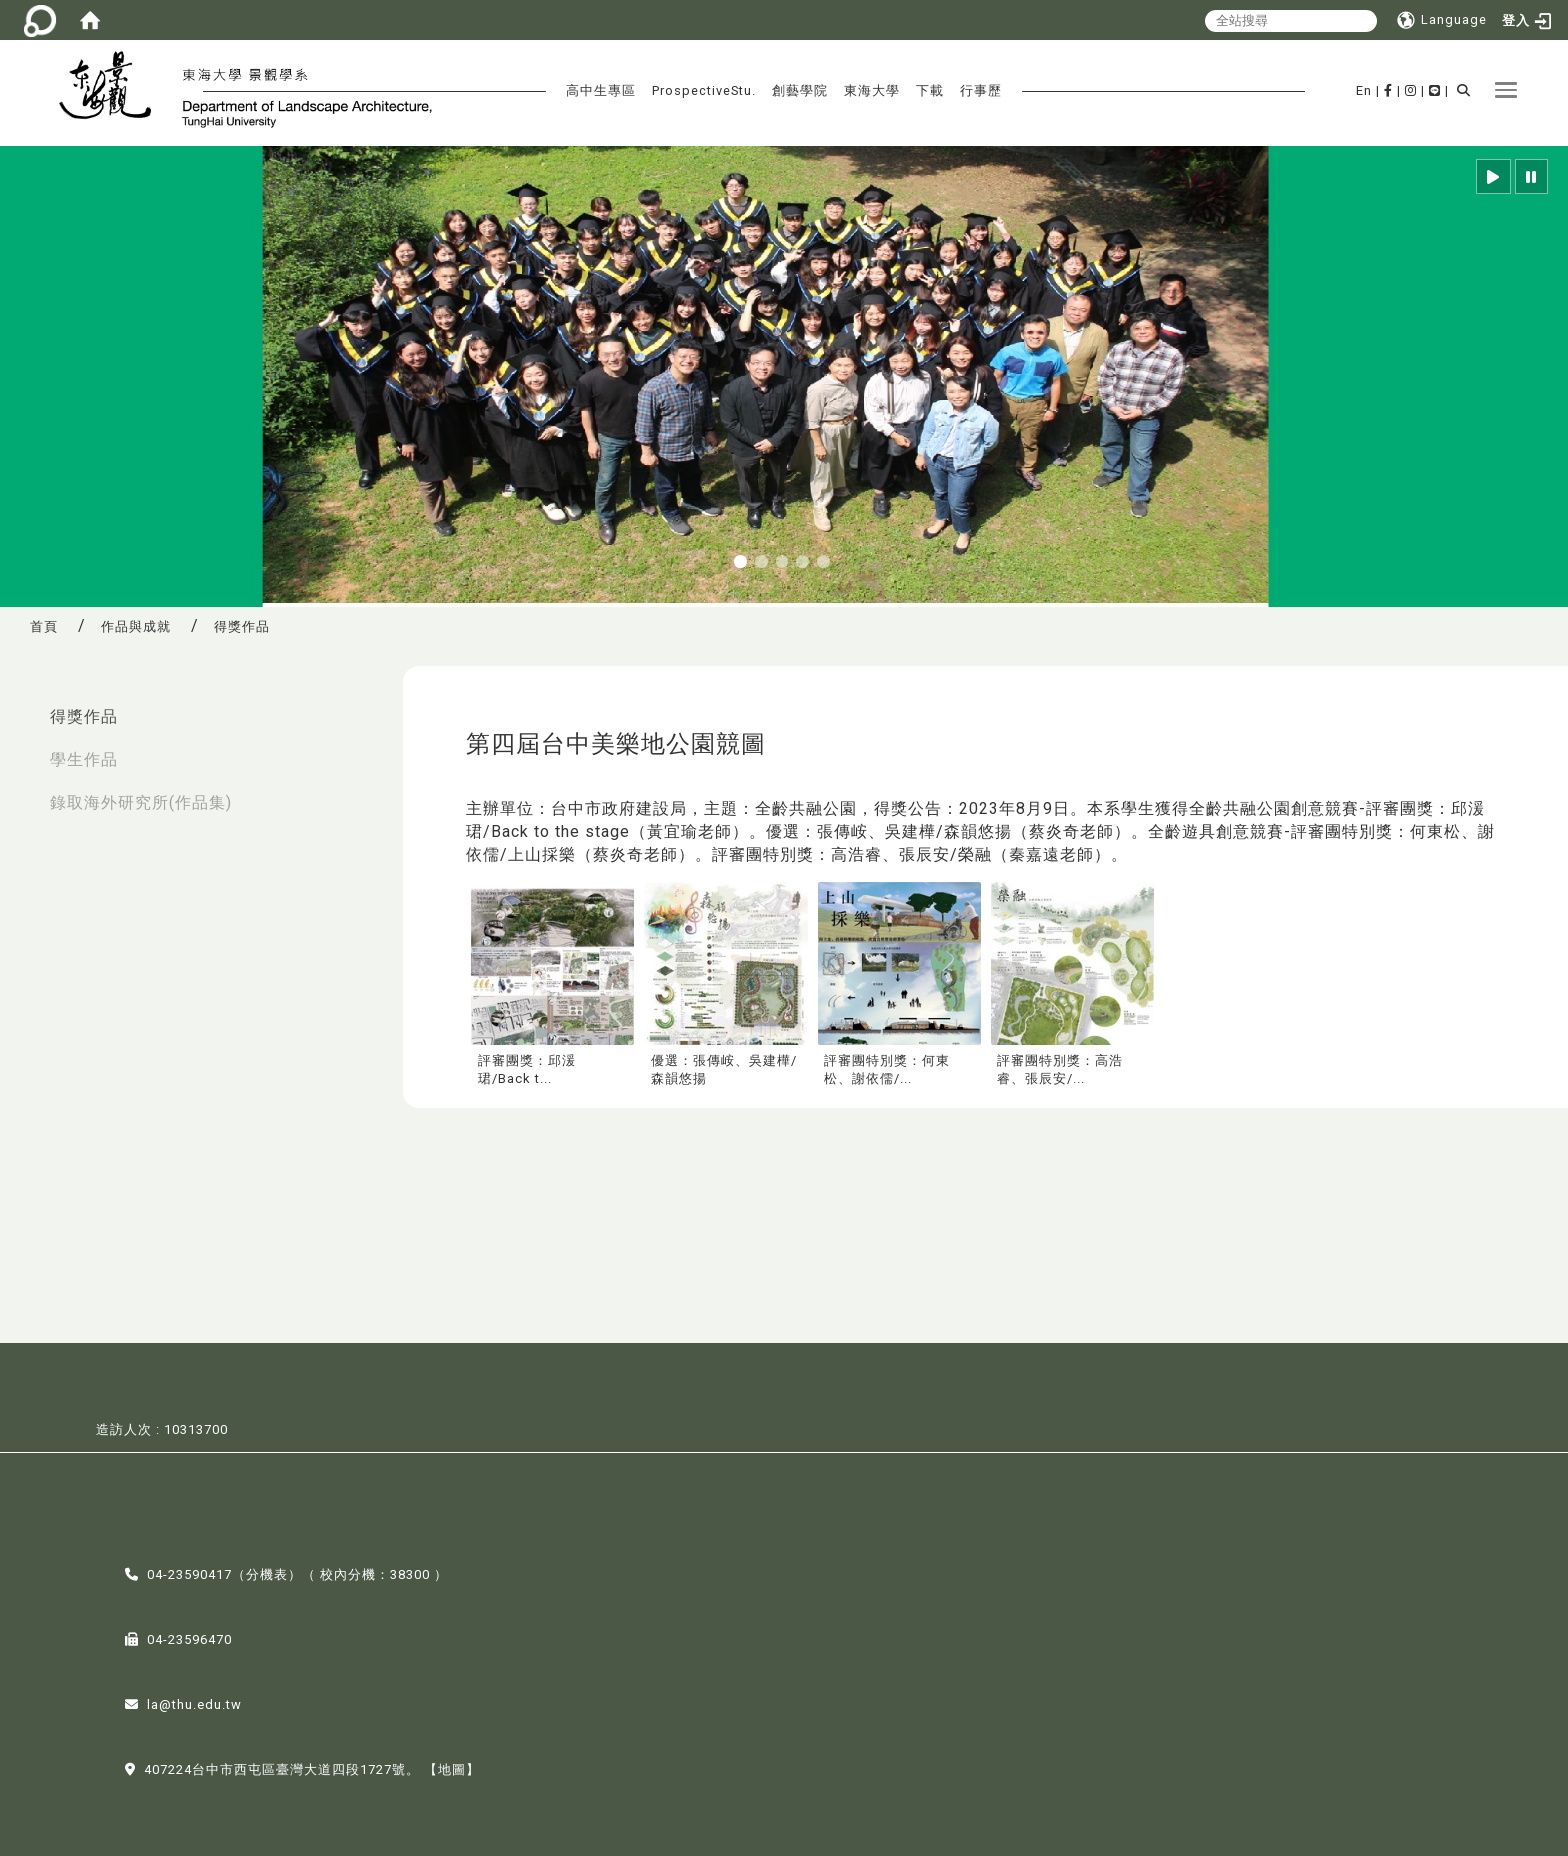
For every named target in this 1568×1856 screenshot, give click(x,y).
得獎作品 (84, 716)
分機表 (267, 1572)
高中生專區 (601, 90)
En (1364, 90)
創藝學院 (800, 90)
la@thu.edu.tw (194, 1702)
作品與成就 (136, 626)
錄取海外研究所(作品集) (141, 802)
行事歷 (981, 90)
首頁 (44, 626)
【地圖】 (452, 1767)
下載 (930, 90)
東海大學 (872, 90)
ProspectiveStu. (704, 90)
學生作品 (84, 759)
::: (21, 706)
